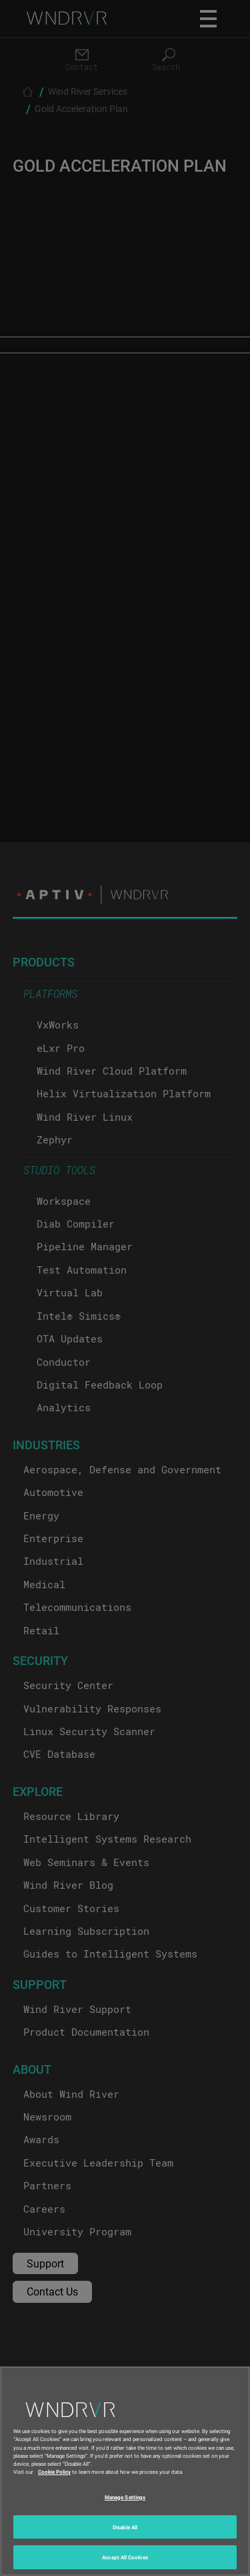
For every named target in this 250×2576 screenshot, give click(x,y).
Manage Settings (125, 2497)
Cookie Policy (54, 2471)
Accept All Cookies (124, 2557)
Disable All (125, 2527)
